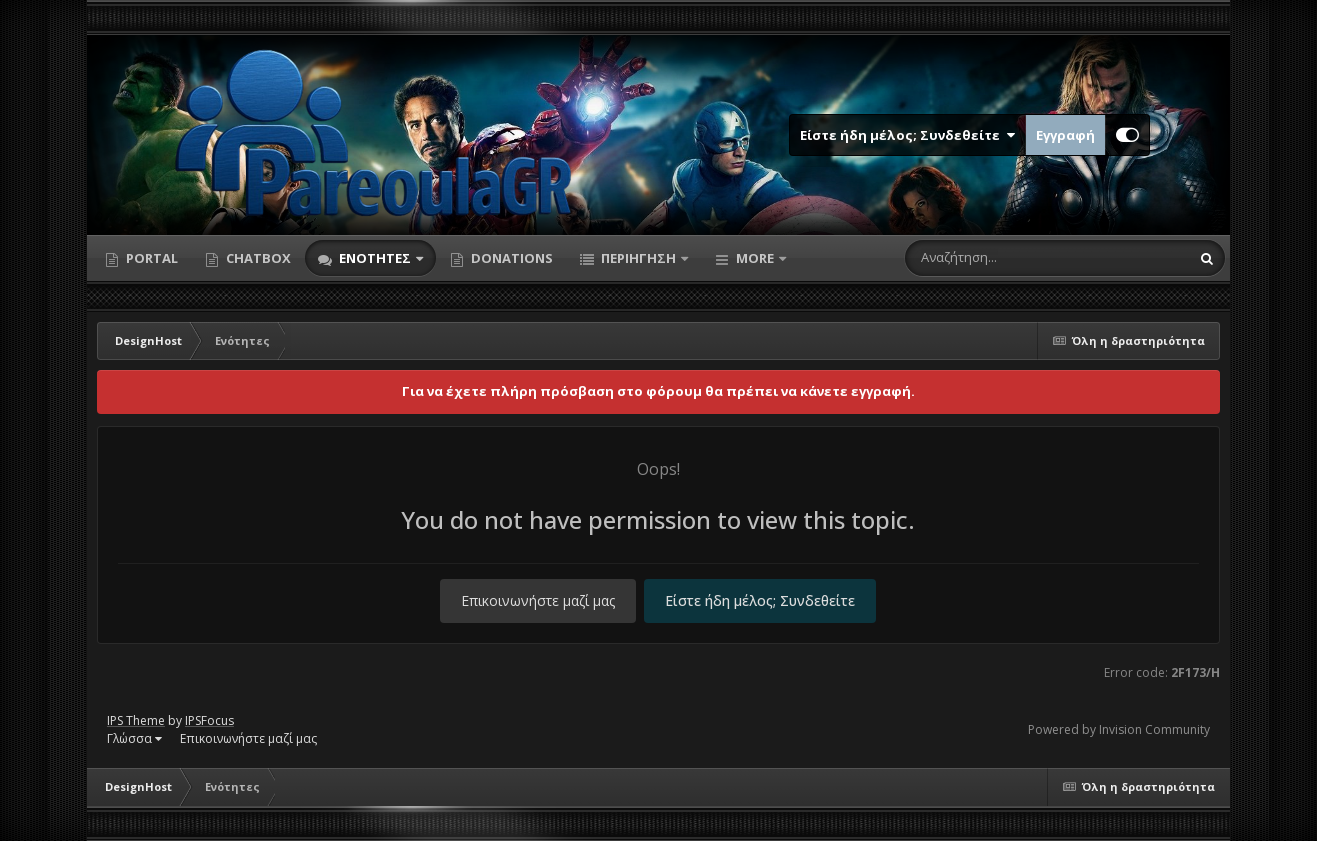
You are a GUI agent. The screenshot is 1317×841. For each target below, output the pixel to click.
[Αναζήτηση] (1005, 258)
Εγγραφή (1065, 135)
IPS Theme (136, 720)
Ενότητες (375, 258)
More (755, 258)
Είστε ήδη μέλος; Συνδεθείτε (907, 135)
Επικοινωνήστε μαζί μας (538, 600)
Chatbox (257, 258)
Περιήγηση (638, 258)
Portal (150, 258)
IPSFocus (209, 720)
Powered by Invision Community (1119, 729)
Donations (510, 258)
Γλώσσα (134, 738)
